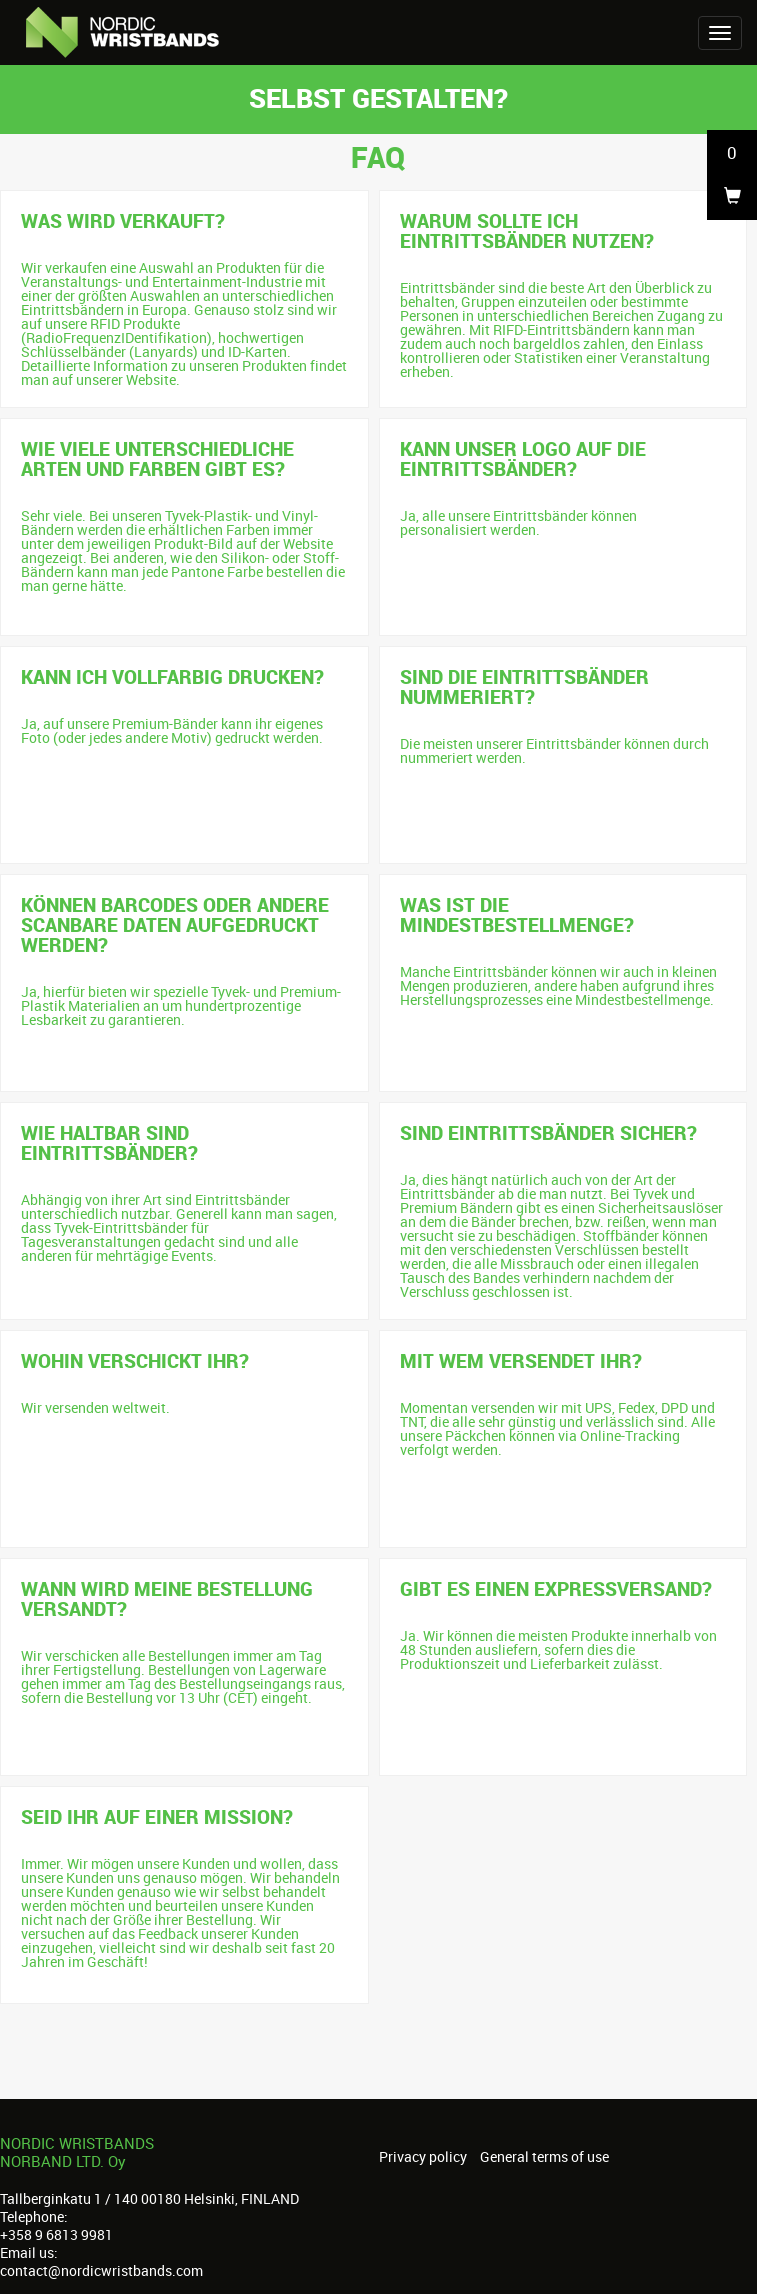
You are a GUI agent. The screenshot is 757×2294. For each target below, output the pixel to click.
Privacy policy (423, 2157)
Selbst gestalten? (378, 97)
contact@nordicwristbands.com (101, 2270)
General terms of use (544, 2157)
